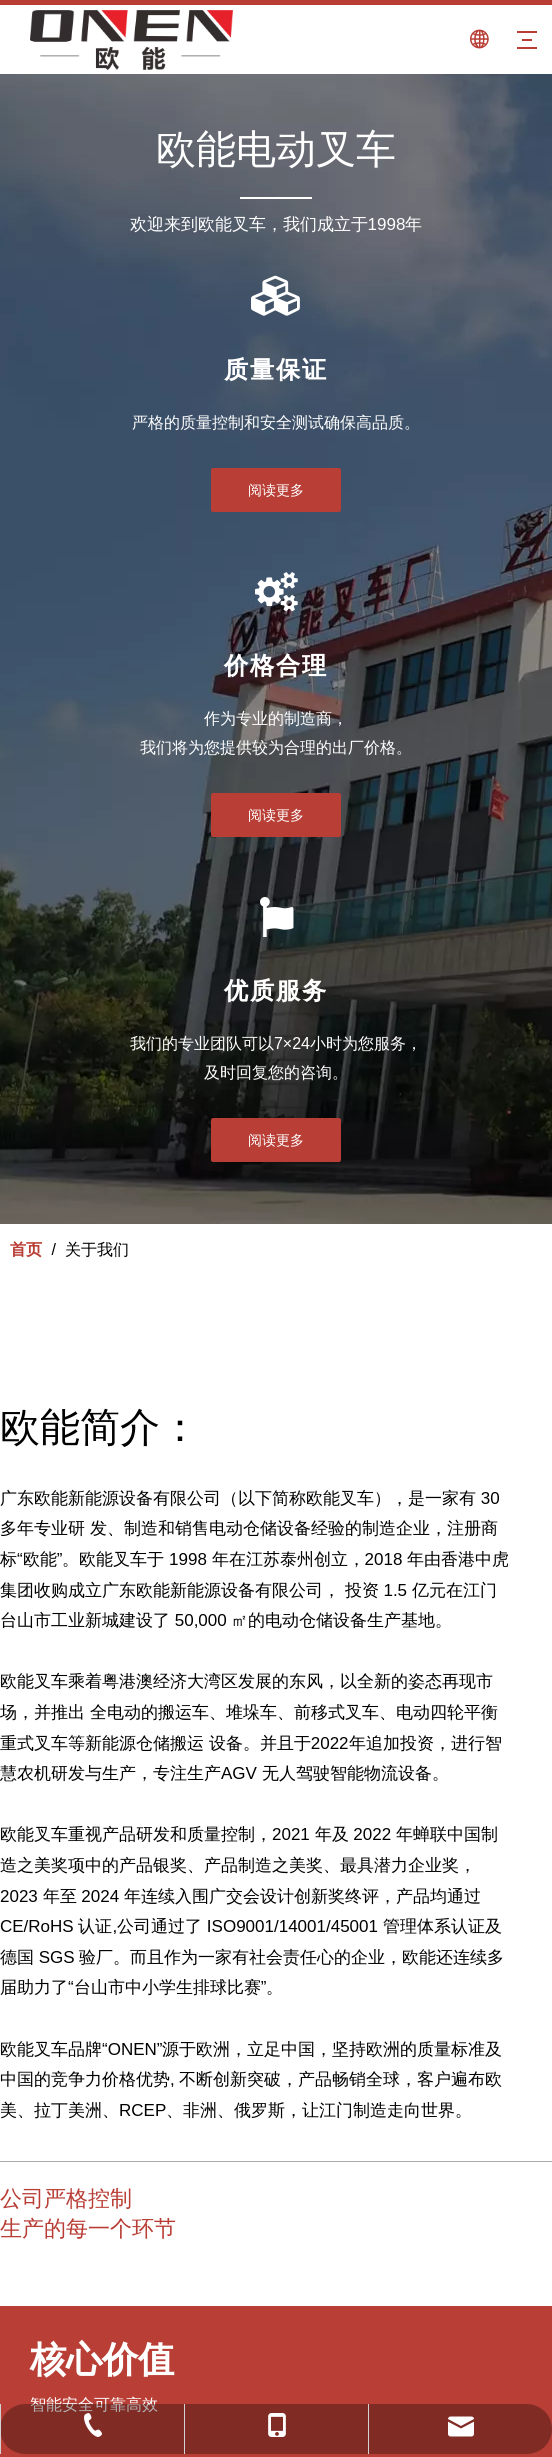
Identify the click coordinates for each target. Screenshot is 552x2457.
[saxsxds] (33, 2267)
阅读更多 (276, 490)
